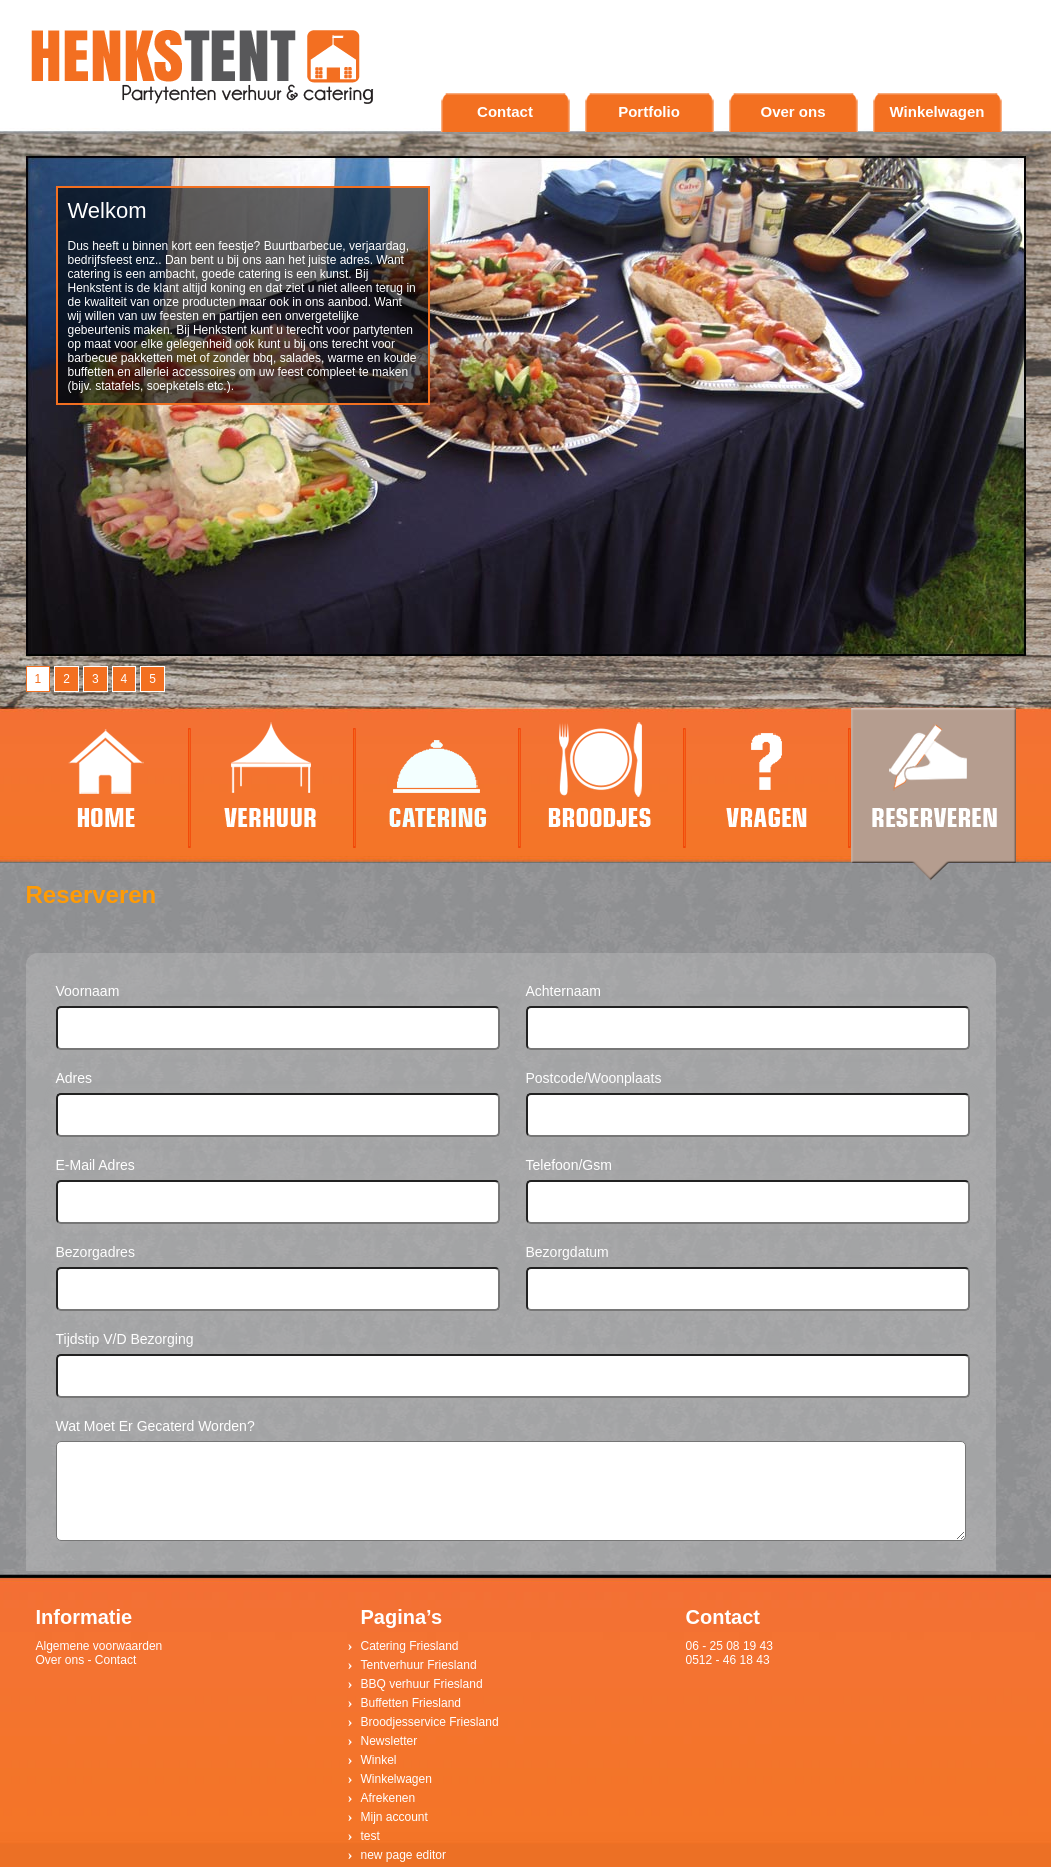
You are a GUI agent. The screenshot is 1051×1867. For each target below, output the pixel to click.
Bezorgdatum (567, 1252)
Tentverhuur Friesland (419, 1665)
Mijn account (394, 1817)
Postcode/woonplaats (594, 1078)
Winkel (379, 1760)
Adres (74, 1078)
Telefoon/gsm (569, 1165)
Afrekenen (388, 1798)
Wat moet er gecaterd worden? (155, 1426)
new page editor (403, 1855)
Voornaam (88, 991)
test (370, 1836)
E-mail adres (95, 1165)
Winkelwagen (937, 111)
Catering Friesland (410, 1646)
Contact (505, 111)
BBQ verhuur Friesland (422, 1684)
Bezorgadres (95, 1252)
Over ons (792, 111)
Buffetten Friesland (411, 1703)
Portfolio (649, 111)
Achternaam (563, 991)
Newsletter (389, 1741)
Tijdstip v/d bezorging (125, 1339)
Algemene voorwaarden (99, 1646)
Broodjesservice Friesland (430, 1722)
